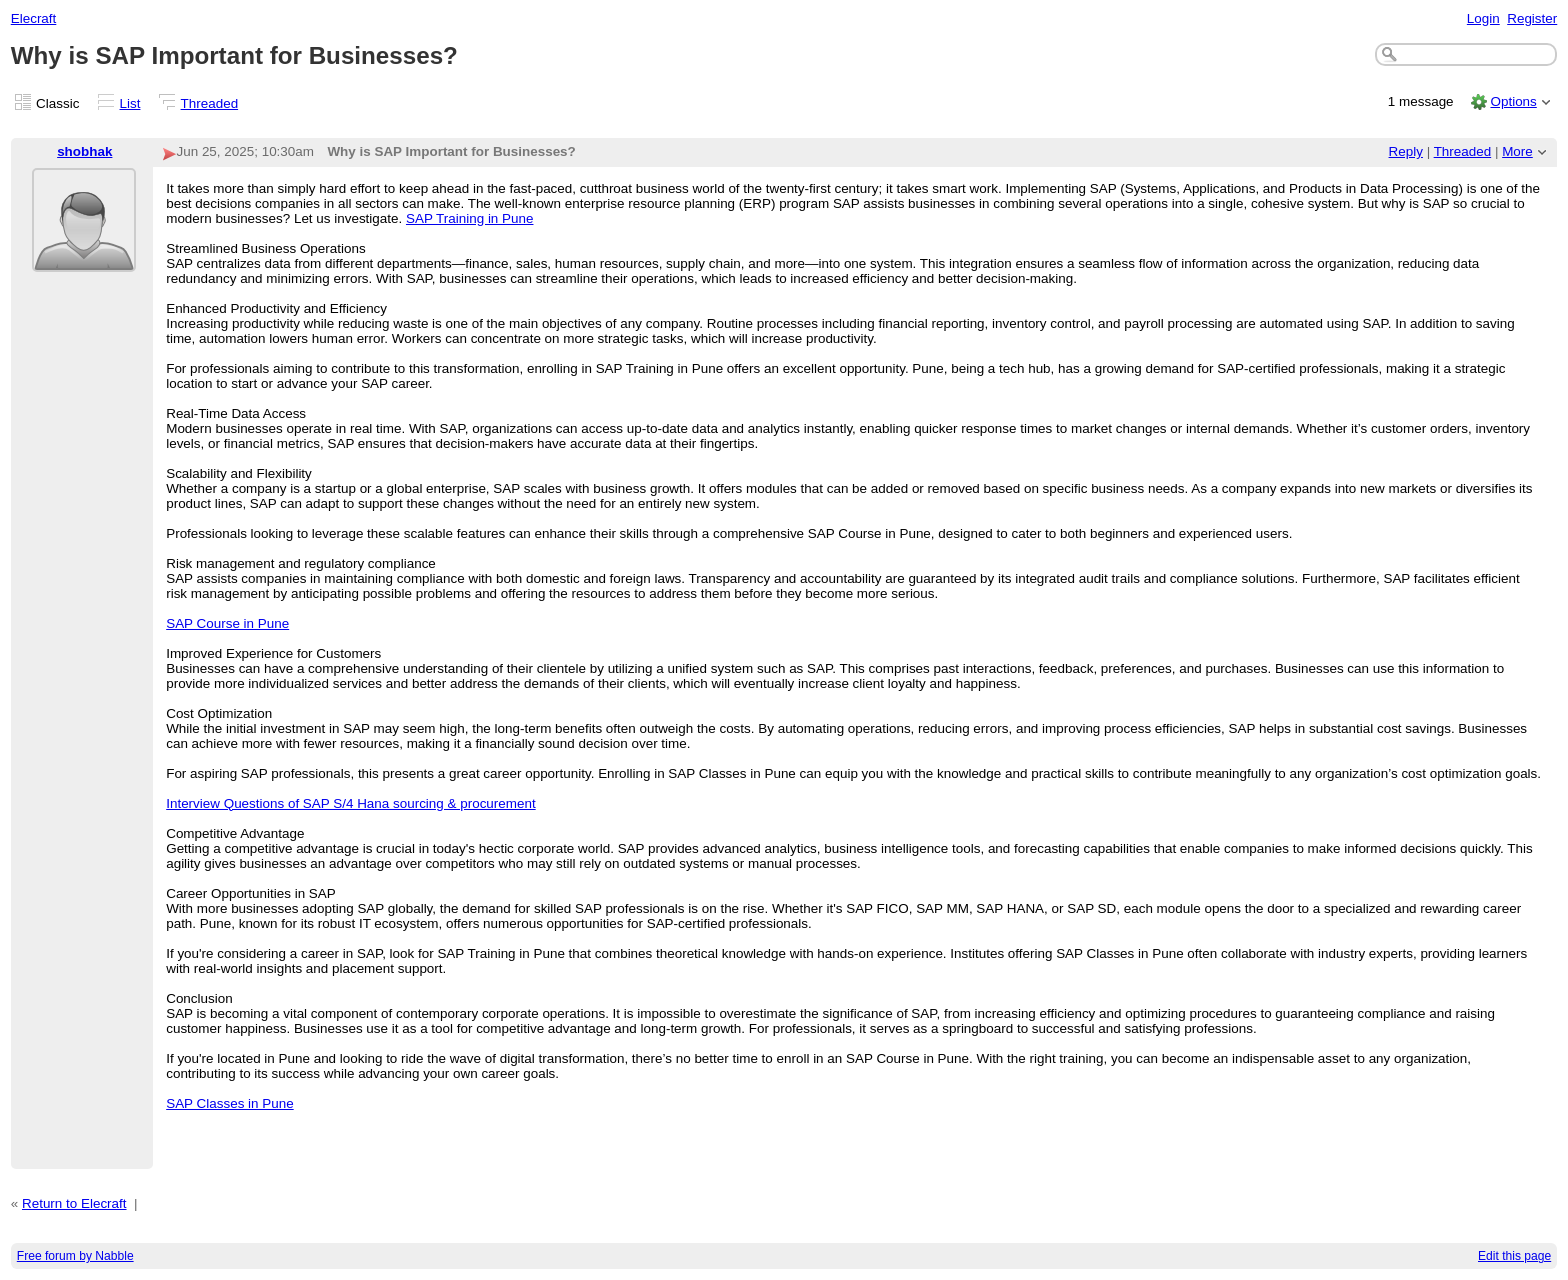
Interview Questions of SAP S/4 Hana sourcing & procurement (350, 803)
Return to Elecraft (74, 1203)
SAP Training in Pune (470, 218)
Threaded (210, 103)
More (1517, 151)
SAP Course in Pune (227, 623)
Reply (1406, 151)
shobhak (84, 151)
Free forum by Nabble (75, 1256)
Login (1483, 18)
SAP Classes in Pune (229, 1103)
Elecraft (34, 18)
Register (1532, 18)
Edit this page (1514, 1256)
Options (1513, 101)
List (130, 103)
